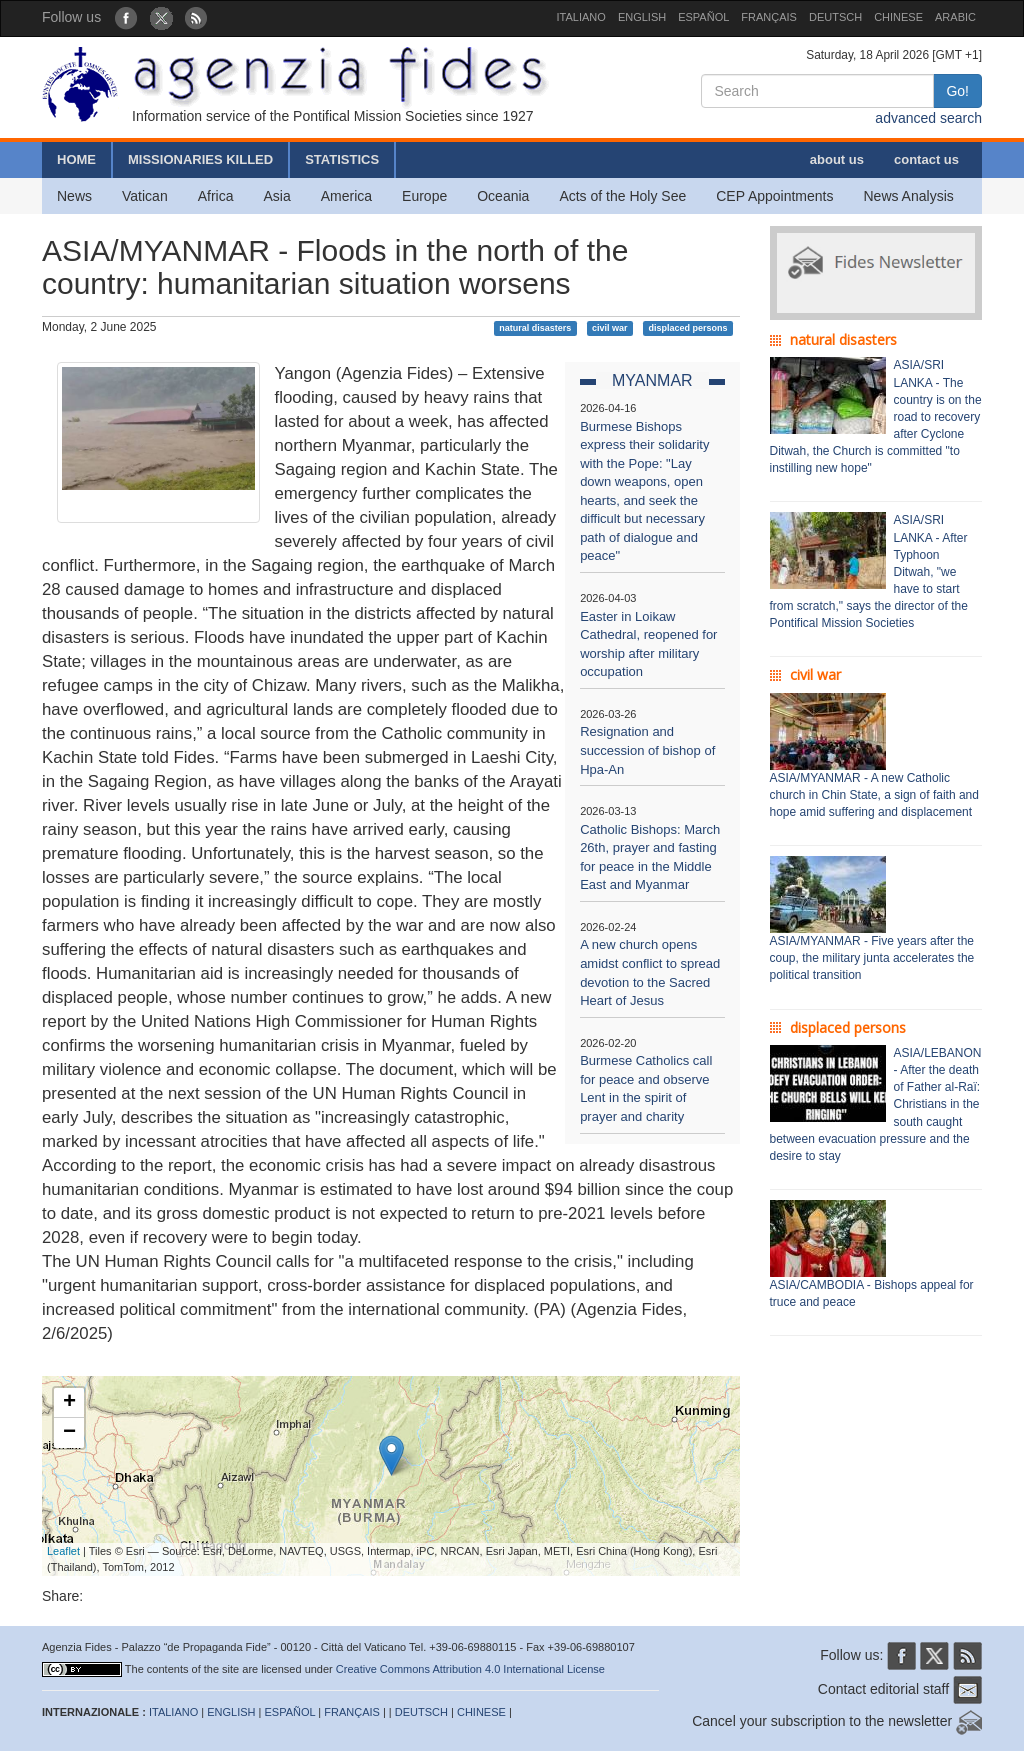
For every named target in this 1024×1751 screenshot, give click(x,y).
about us (837, 159)
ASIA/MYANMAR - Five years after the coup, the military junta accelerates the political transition (872, 958)
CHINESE (898, 17)
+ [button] (69, 1403)
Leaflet (63, 1551)
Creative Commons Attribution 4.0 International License (470, 1669)
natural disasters (535, 328)
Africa (216, 196)
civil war (610, 328)
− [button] (69, 1433)
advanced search (928, 118)
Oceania (503, 196)
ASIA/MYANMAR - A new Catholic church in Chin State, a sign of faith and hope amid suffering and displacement (874, 795)
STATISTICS (342, 159)
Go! (957, 91)
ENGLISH (642, 17)
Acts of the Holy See (622, 196)
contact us (926, 159)
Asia (276, 196)
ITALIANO (581, 17)
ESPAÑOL (703, 17)
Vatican (145, 196)
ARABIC (955, 17)
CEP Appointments (774, 196)
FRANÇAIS (769, 17)
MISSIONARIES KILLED (200, 159)
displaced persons (687, 328)
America (346, 196)
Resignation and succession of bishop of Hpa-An (647, 750)
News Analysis (909, 196)
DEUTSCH (835, 17)
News (74, 196)
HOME (76, 159)
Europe (424, 196)
